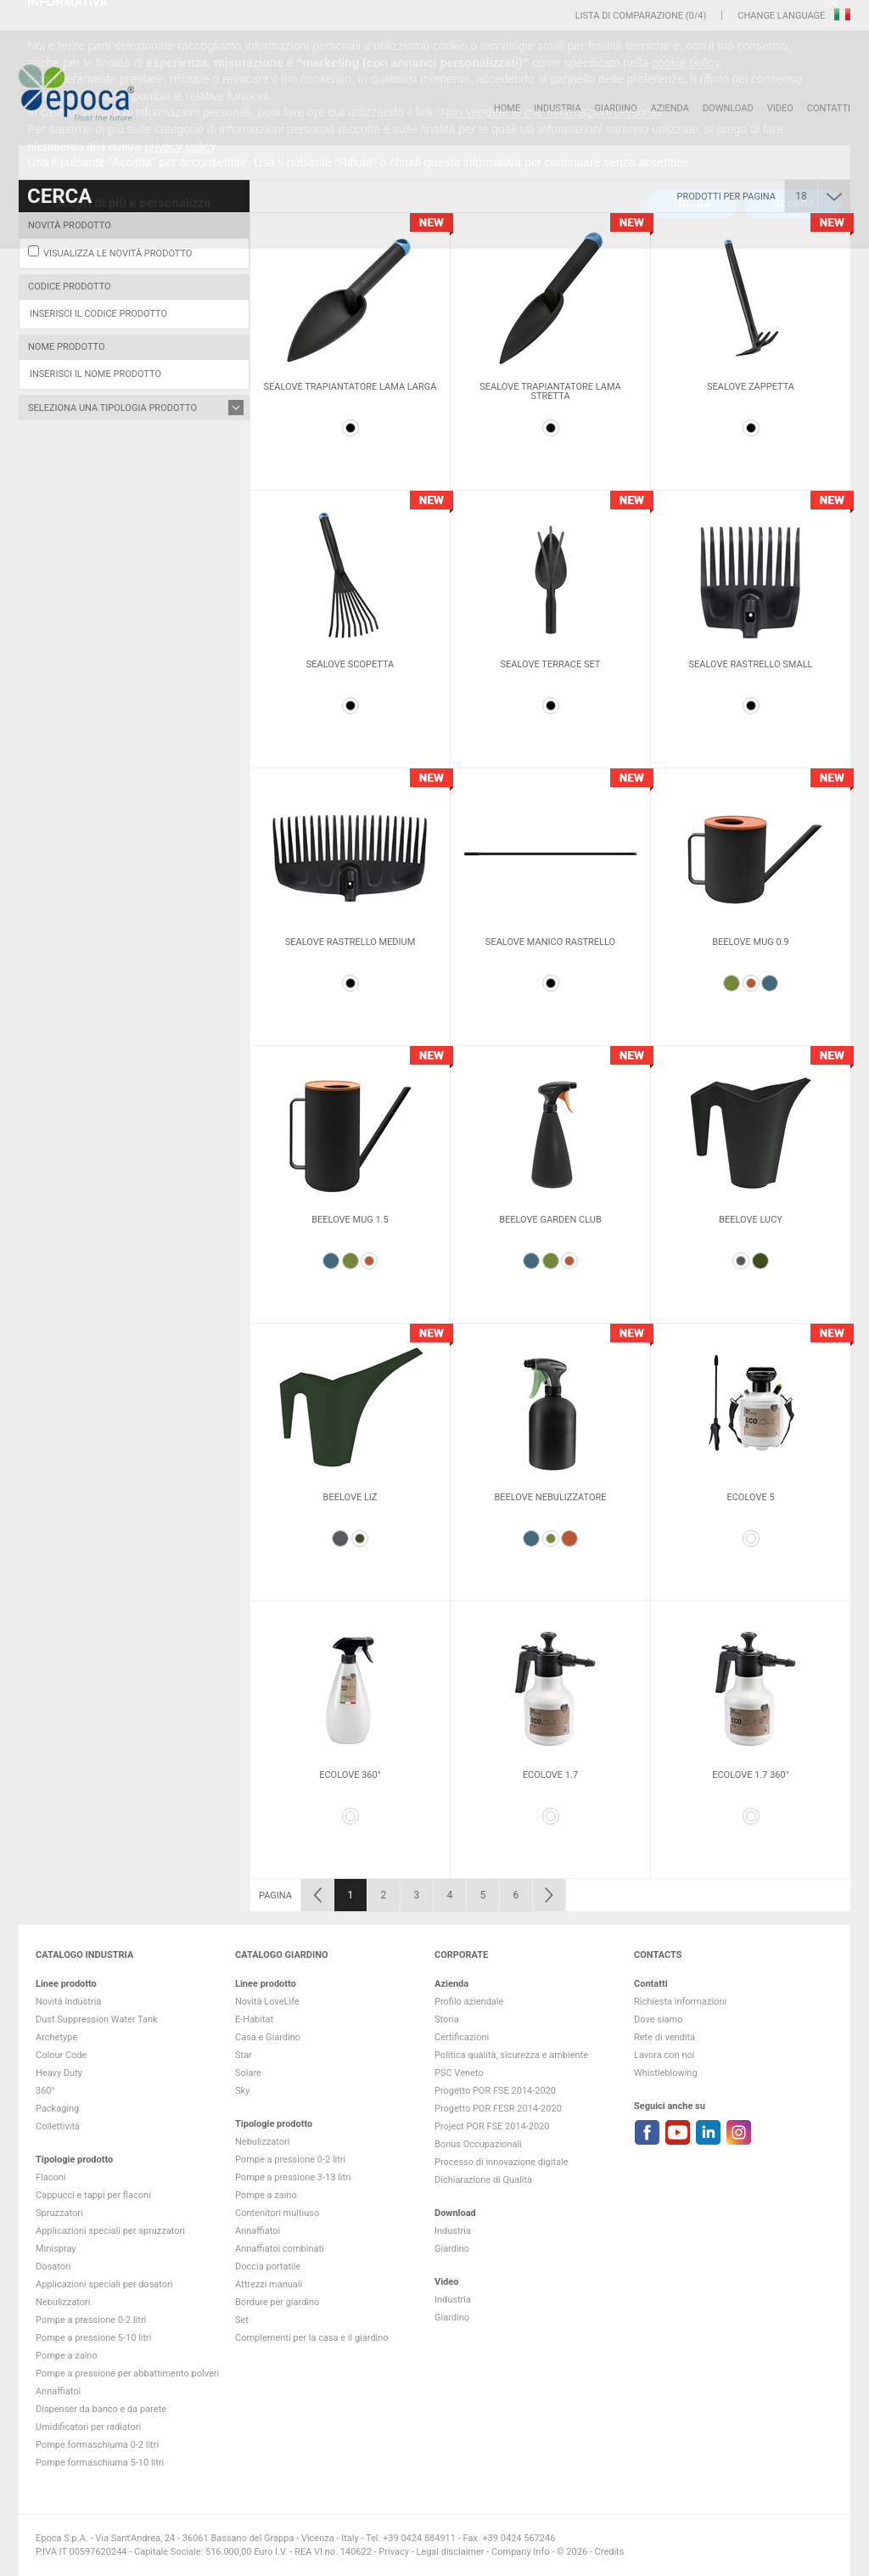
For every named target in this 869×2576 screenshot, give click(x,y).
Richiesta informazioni (680, 2001)
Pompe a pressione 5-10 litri (93, 2337)
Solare (248, 2072)
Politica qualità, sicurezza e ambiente (511, 2055)
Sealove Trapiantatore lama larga (350, 386)
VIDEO (780, 108)
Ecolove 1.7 (550, 1774)
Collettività (58, 2126)
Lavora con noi (664, 2055)
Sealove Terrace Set (551, 664)
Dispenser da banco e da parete (101, 2409)
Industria (557, 108)
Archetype (56, 2037)
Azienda (670, 108)
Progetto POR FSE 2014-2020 (495, 2090)
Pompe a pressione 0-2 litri (91, 2320)
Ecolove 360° (350, 1774)
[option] (350, 351)
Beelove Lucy (750, 1219)
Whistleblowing (666, 2072)
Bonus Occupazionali (478, 2144)
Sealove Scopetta (350, 664)
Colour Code (61, 2055)
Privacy (393, 2551)
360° (45, 2090)
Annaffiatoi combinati (279, 2248)
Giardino (616, 108)
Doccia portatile (267, 2266)
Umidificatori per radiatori (88, 2427)
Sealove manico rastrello (550, 942)
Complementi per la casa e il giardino (312, 2337)
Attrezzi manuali (268, 2284)
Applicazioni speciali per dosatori (104, 2284)
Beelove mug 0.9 (750, 942)
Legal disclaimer (450, 2551)
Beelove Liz (350, 1497)
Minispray (56, 2248)
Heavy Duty (59, 2072)
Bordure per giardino (277, 2302)
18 (801, 196)
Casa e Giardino (267, 2037)
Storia (446, 2019)
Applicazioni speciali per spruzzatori (110, 2230)
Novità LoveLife (267, 2001)
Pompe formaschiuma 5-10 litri (100, 2462)
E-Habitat (254, 2019)
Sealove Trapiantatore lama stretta (550, 391)
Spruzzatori (59, 2213)
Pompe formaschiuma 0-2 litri (97, 2444)
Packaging (57, 2108)
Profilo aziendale (468, 2001)
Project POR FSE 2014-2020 (492, 2126)
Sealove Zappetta (750, 386)
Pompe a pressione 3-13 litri (292, 2177)
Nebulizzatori (63, 2302)
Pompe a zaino (67, 2355)
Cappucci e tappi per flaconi (93, 2195)
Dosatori (53, 2266)
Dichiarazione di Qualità (483, 2179)
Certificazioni (461, 2037)
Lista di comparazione (629, 15)
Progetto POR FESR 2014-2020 (498, 2108)
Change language (782, 15)
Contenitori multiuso (277, 2213)
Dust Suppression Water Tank (97, 2019)
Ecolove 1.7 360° (750, 1774)
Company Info (520, 2551)
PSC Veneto (459, 2072)
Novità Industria (68, 2001)
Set (242, 2320)
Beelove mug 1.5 (350, 1219)
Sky (242, 2090)
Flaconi (51, 2177)
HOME (507, 108)
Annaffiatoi (58, 2391)
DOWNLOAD (728, 108)
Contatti (828, 108)
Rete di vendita (664, 2037)
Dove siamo (658, 2019)
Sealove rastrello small (750, 664)
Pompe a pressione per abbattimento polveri (127, 2373)
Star (243, 2055)
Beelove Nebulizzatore (550, 1497)
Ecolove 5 (750, 1497)
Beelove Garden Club (550, 1219)
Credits (610, 2551)
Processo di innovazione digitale (501, 2162)
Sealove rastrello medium (350, 942)
